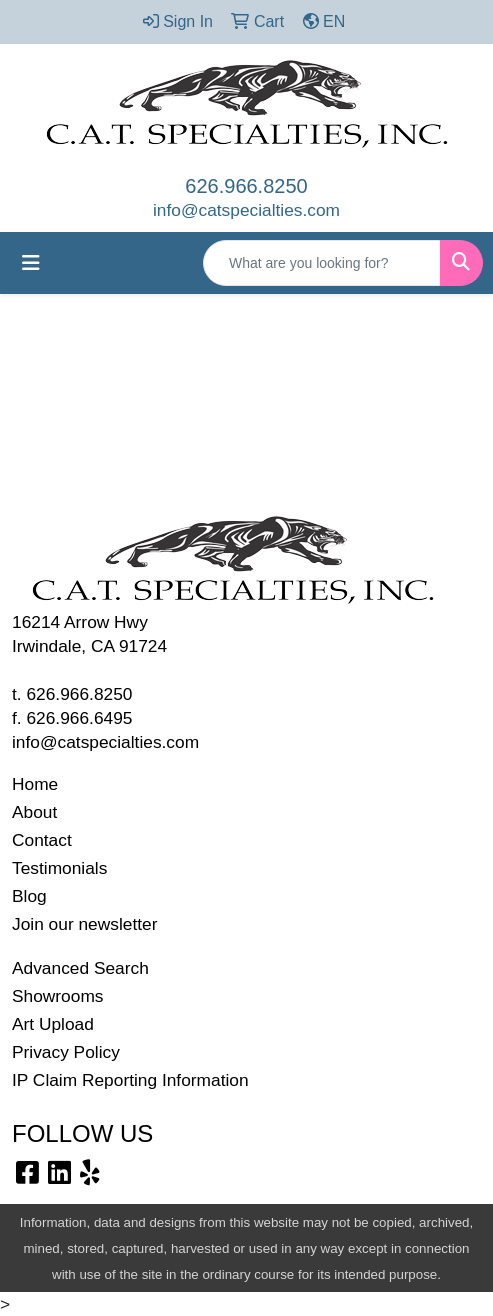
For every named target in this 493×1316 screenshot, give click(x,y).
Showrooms (58, 996)
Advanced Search (80, 968)
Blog (29, 896)
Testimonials (59, 868)
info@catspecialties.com (246, 210)
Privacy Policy (66, 1052)
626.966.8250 (246, 186)
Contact (42, 840)
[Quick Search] (322, 263)
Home (35, 784)
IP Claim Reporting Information (130, 1080)
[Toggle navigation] (31, 263)
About (34, 812)
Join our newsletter (84, 924)
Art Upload (53, 1024)
